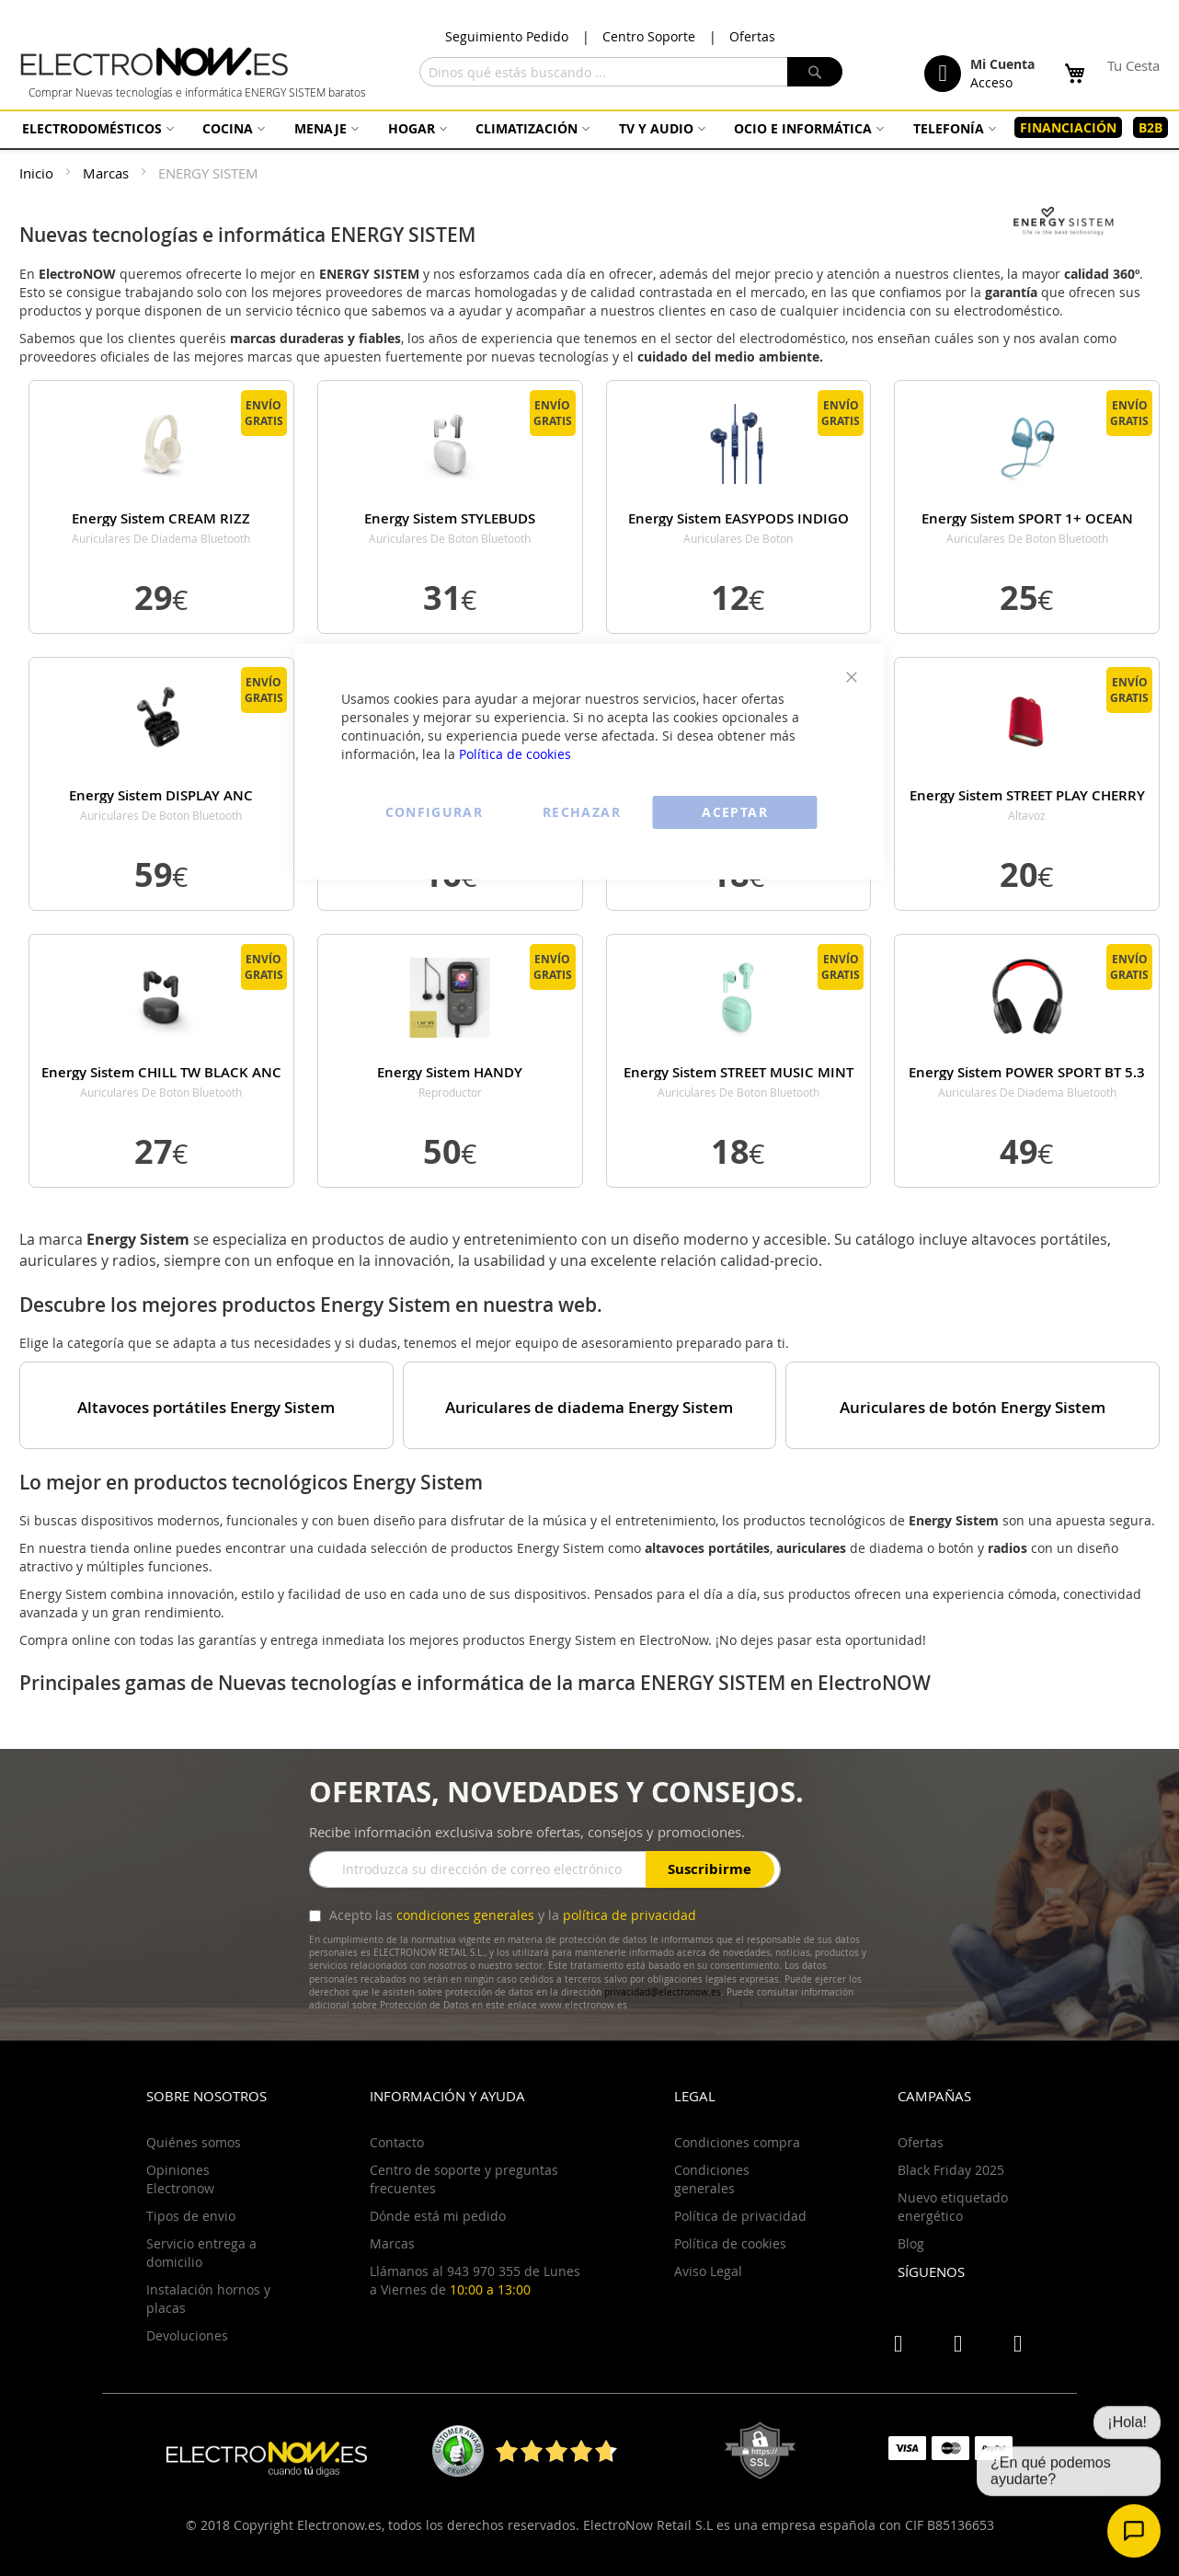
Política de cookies (515, 754)
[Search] (814, 71)
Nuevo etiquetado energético (953, 2207)
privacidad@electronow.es (662, 1992)
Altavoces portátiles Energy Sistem (206, 1408)
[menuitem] (95, 128)
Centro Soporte (648, 36)
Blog (911, 2243)
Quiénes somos (193, 2142)
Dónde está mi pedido (438, 2216)
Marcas (107, 173)
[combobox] (630, 71)
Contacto (397, 2142)
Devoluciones (187, 2335)
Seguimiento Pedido (506, 36)
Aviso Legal (708, 2271)
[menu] (589, 128)
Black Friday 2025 (951, 2170)
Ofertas (752, 36)
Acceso (991, 82)
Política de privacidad (740, 2216)
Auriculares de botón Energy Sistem (972, 1408)
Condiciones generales (712, 2179)
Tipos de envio (190, 2216)
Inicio (38, 173)
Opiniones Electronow (180, 2179)
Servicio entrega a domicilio (201, 2253)
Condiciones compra (737, 2142)
